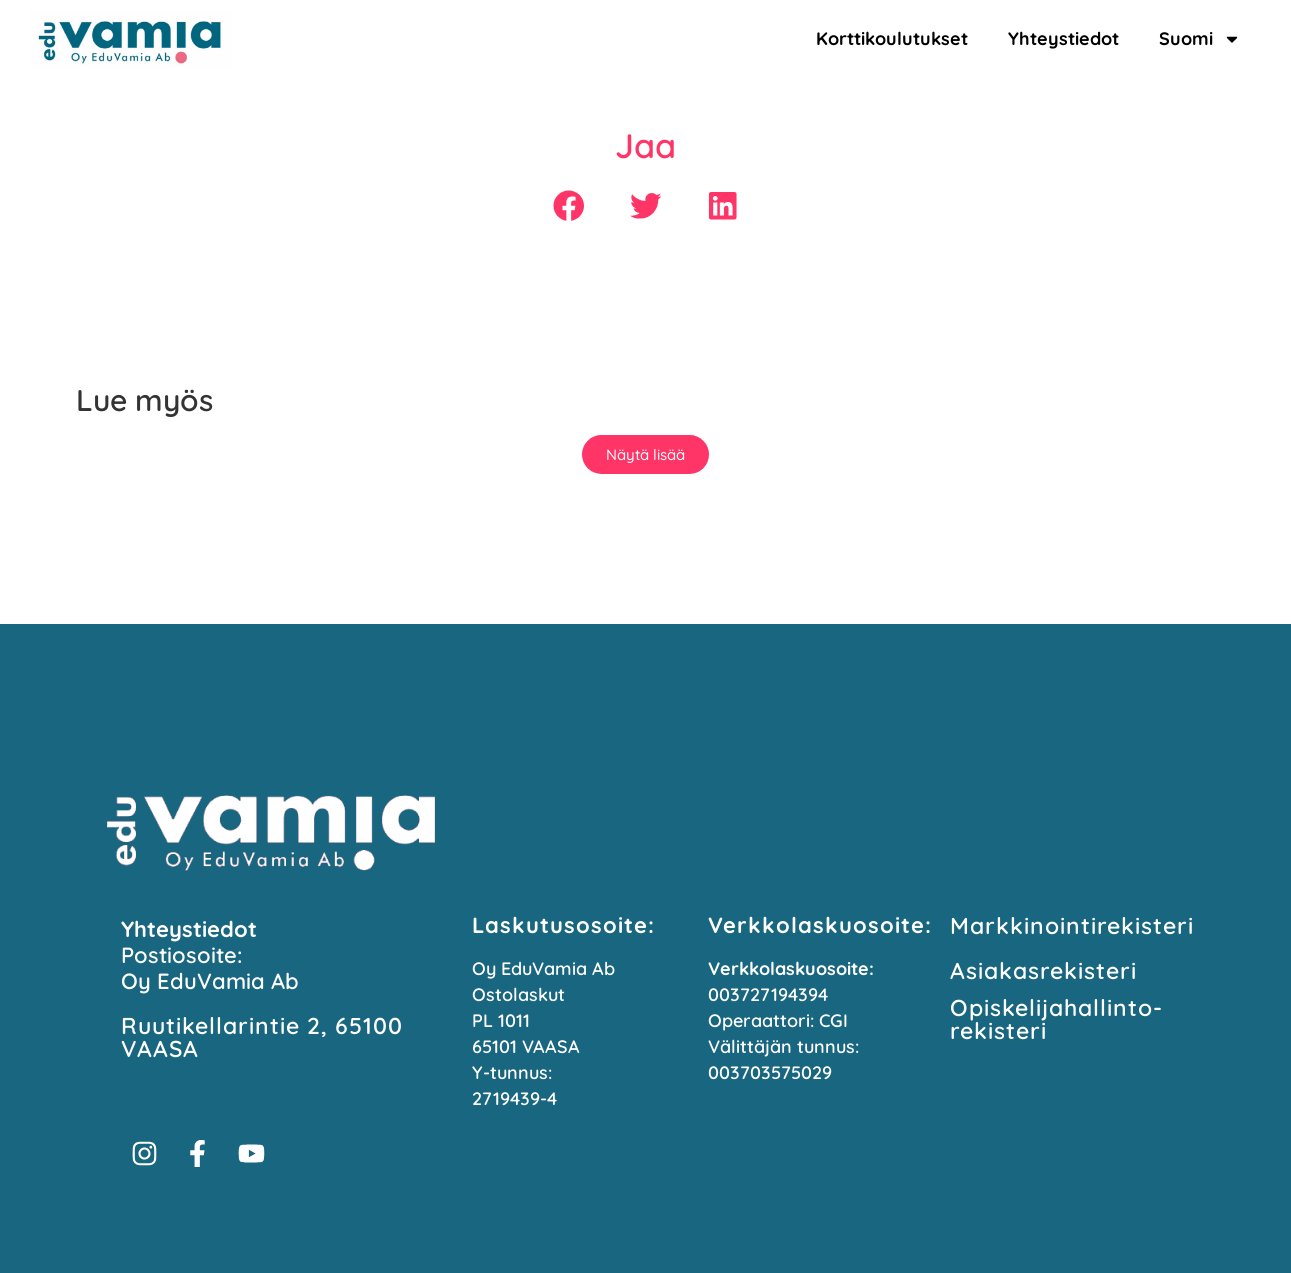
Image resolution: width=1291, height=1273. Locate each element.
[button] (568, 206)
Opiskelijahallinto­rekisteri (1056, 1019)
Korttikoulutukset (892, 38)
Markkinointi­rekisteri (1072, 925)
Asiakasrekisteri (1043, 970)
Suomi (1200, 39)
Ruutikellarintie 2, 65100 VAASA (262, 1037)
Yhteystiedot (1063, 38)
